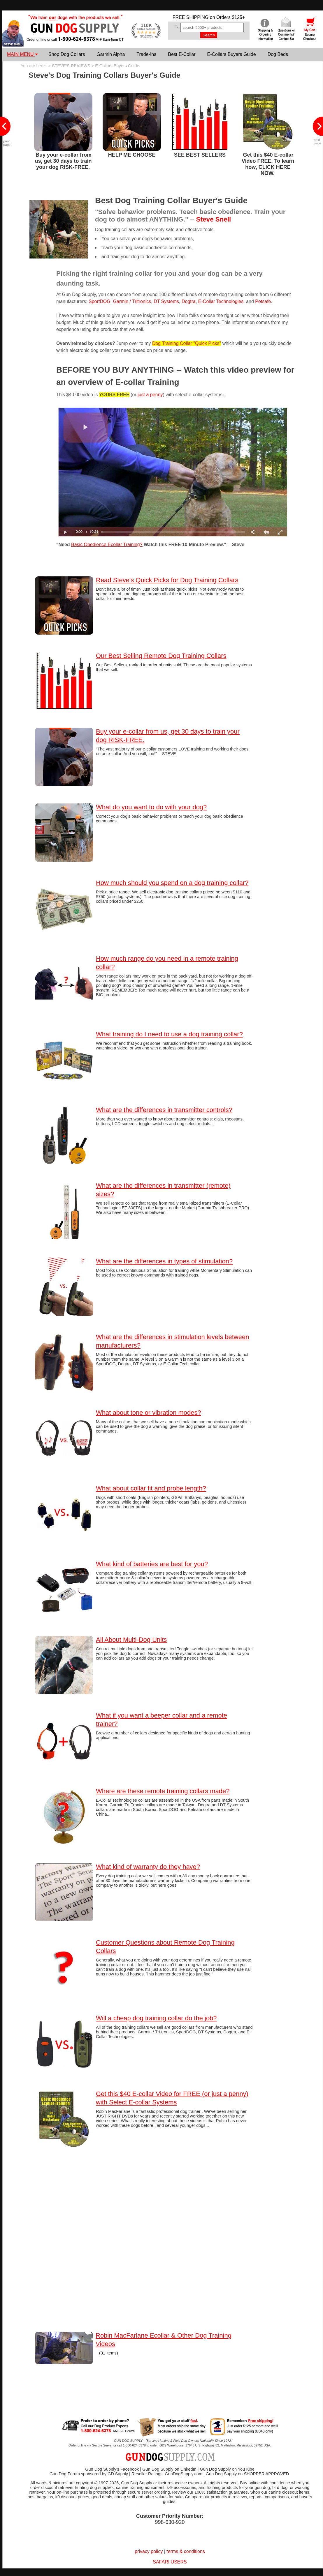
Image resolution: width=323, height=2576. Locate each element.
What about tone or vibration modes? (148, 1412)
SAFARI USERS (170, 2561)
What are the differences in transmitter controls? (164, 1109)
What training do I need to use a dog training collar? (169, 1034)
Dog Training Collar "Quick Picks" (186, 343)
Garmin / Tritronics (132, 301)
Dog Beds (278, 54)
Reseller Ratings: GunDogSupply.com (166, 2473)
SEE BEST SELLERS (200, 155)
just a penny (150, 394)
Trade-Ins (146, 54)
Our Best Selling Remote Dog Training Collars (161, 655)
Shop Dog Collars (66, 54)
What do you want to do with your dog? (151, 807)
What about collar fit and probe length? (151, 1488)
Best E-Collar (181, 54)
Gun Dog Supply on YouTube (227, 2469)
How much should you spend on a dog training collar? (172, 882)
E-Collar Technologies (220, 301)
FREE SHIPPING (191, 17)
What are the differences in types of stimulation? (164, 1261)
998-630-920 (170, 2522)
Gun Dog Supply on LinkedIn (169, 2469)
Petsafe (263, 301)
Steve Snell (213, 219)
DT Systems (166, 301)
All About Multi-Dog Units (131, 1639)
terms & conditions (185, 2551)
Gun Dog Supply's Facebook (112, 2469)
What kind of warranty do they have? (148, 1866)
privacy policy (149, 2551)
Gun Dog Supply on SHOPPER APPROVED (247, 2473)
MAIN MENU (22, 54)
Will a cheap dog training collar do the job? (156, 2018)
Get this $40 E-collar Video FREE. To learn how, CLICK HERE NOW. (268, 164)
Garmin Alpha (110, 54)
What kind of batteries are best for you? (152, 1564)
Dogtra (189, 301)
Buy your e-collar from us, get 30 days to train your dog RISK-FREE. (63, 161)
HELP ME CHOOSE (132, 155)
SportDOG (99, 301)
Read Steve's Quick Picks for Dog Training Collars (167, 580)
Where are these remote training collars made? (163, 1791)
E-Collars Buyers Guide (231, 54)
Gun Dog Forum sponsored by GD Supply (89, 2473)
